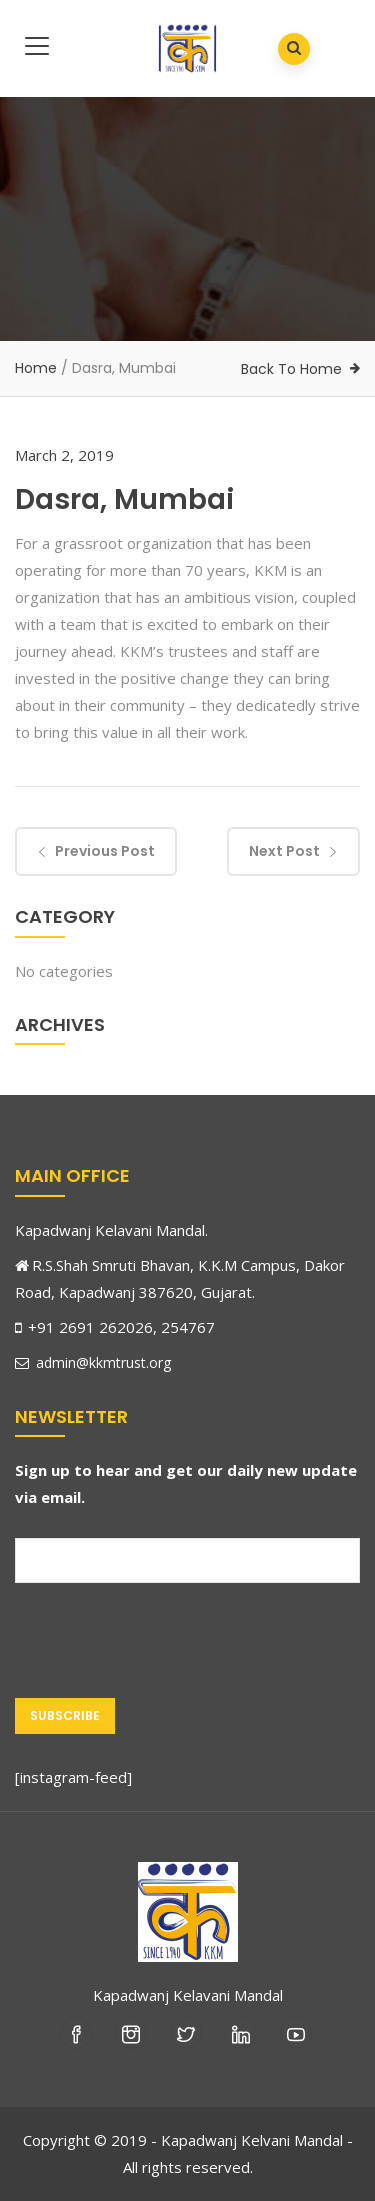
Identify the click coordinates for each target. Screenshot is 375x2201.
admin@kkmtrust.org (93, 1362)
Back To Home (291, 369)
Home (36, 368)
